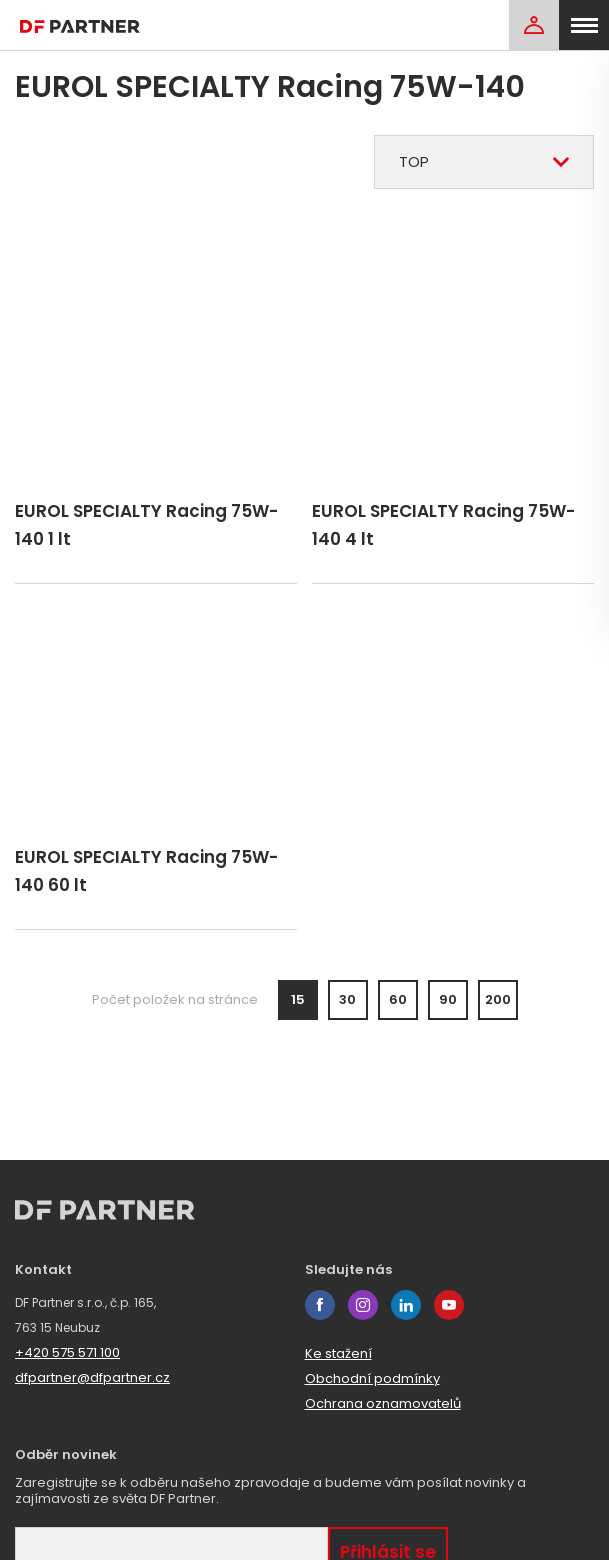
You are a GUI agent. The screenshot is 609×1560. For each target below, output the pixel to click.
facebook (320, 1305)
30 (347, 1002)
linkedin (406, 1305)
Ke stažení (338, 1353)
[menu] (584, 25)
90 (448, 1002)
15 (298, 1002)
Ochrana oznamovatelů (383, 1403)
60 (398, 1002)
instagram (363, 1305)
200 (498, 1002)
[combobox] (484, 162)
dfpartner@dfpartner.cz (92, 1377)
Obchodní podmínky (372, 1378)
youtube (449, 1305)
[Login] (534, 25)
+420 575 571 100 (67, 1352)
